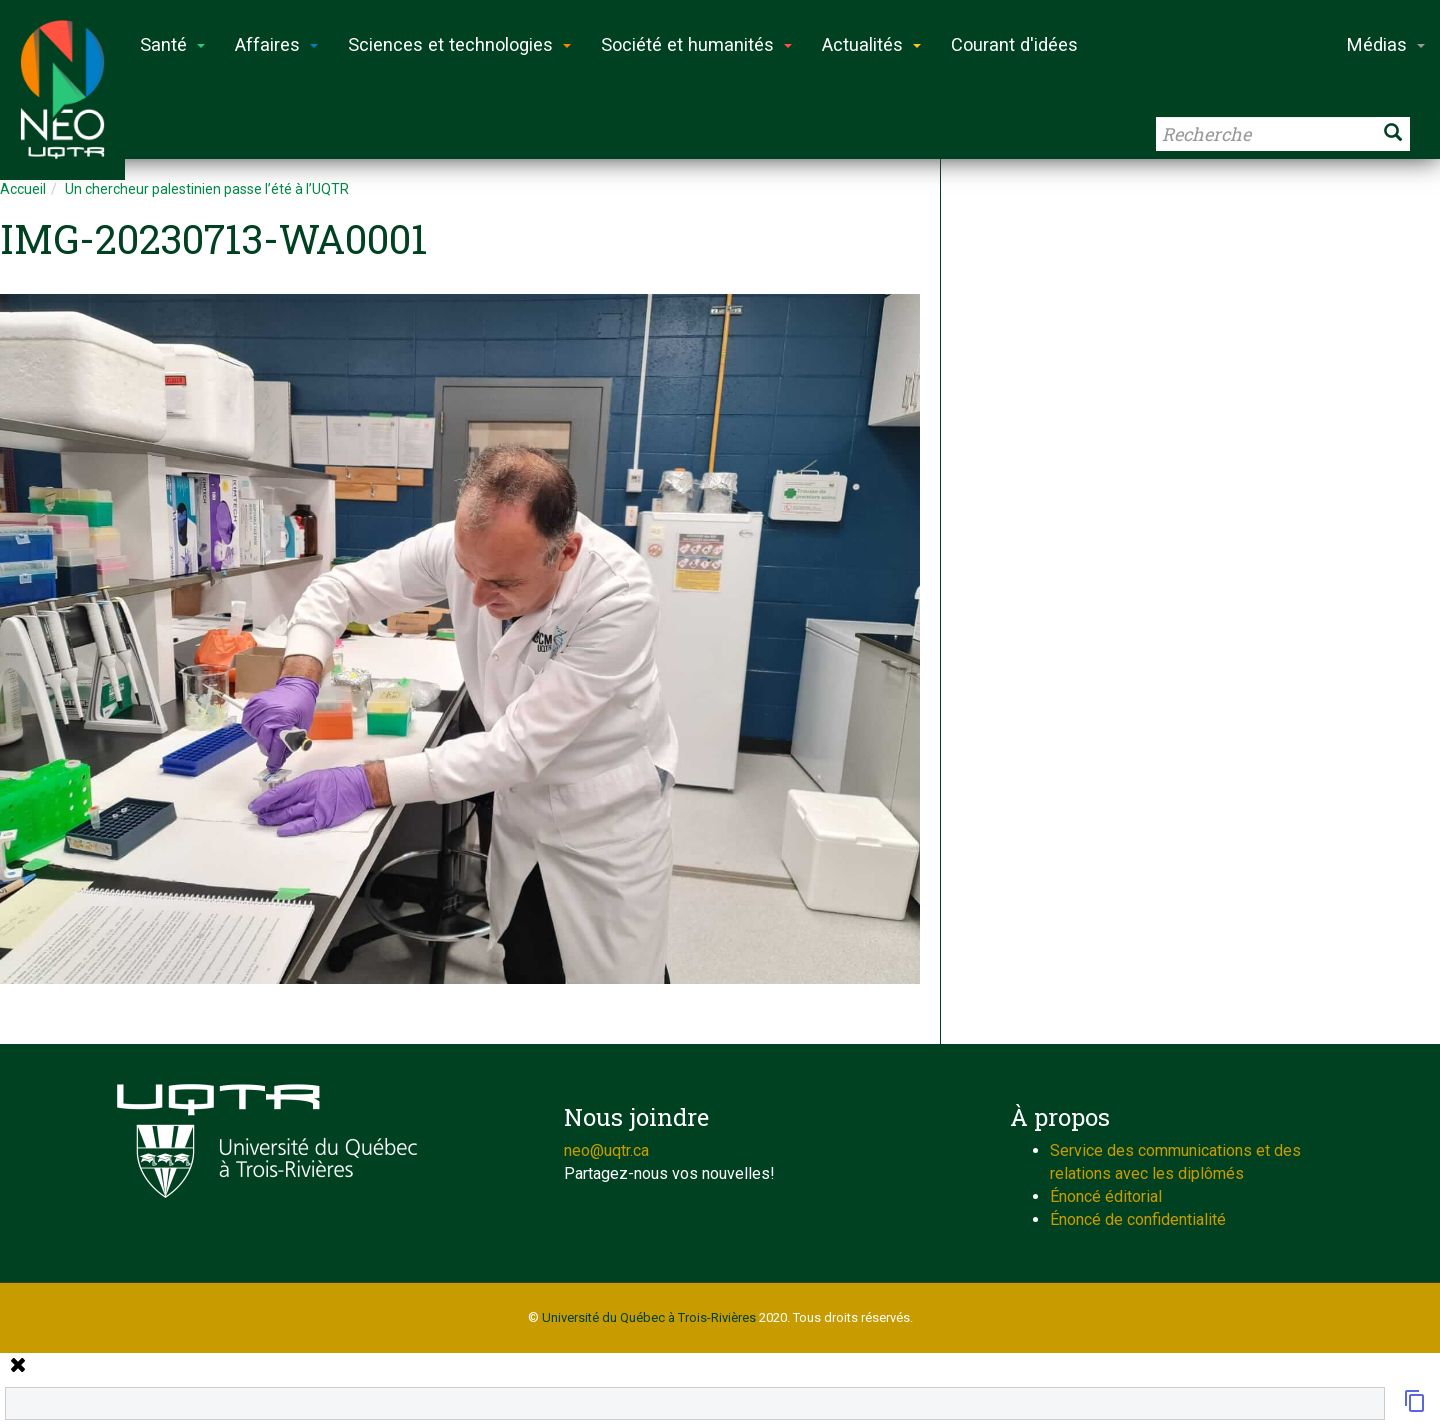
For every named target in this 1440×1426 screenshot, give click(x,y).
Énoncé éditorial (1106, 1196)
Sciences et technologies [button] (459, 44)
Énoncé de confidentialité (1138, 1219)
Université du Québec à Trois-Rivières (649, 1317)
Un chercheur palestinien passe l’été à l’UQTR (207, 189)
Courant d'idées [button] (1014, 44)
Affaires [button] (276, 44)
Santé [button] (172, 44)
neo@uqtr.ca (606, 1150)
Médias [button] (1386, 44)
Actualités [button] (871, 44)
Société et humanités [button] (696, 44)
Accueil (23, 189)
